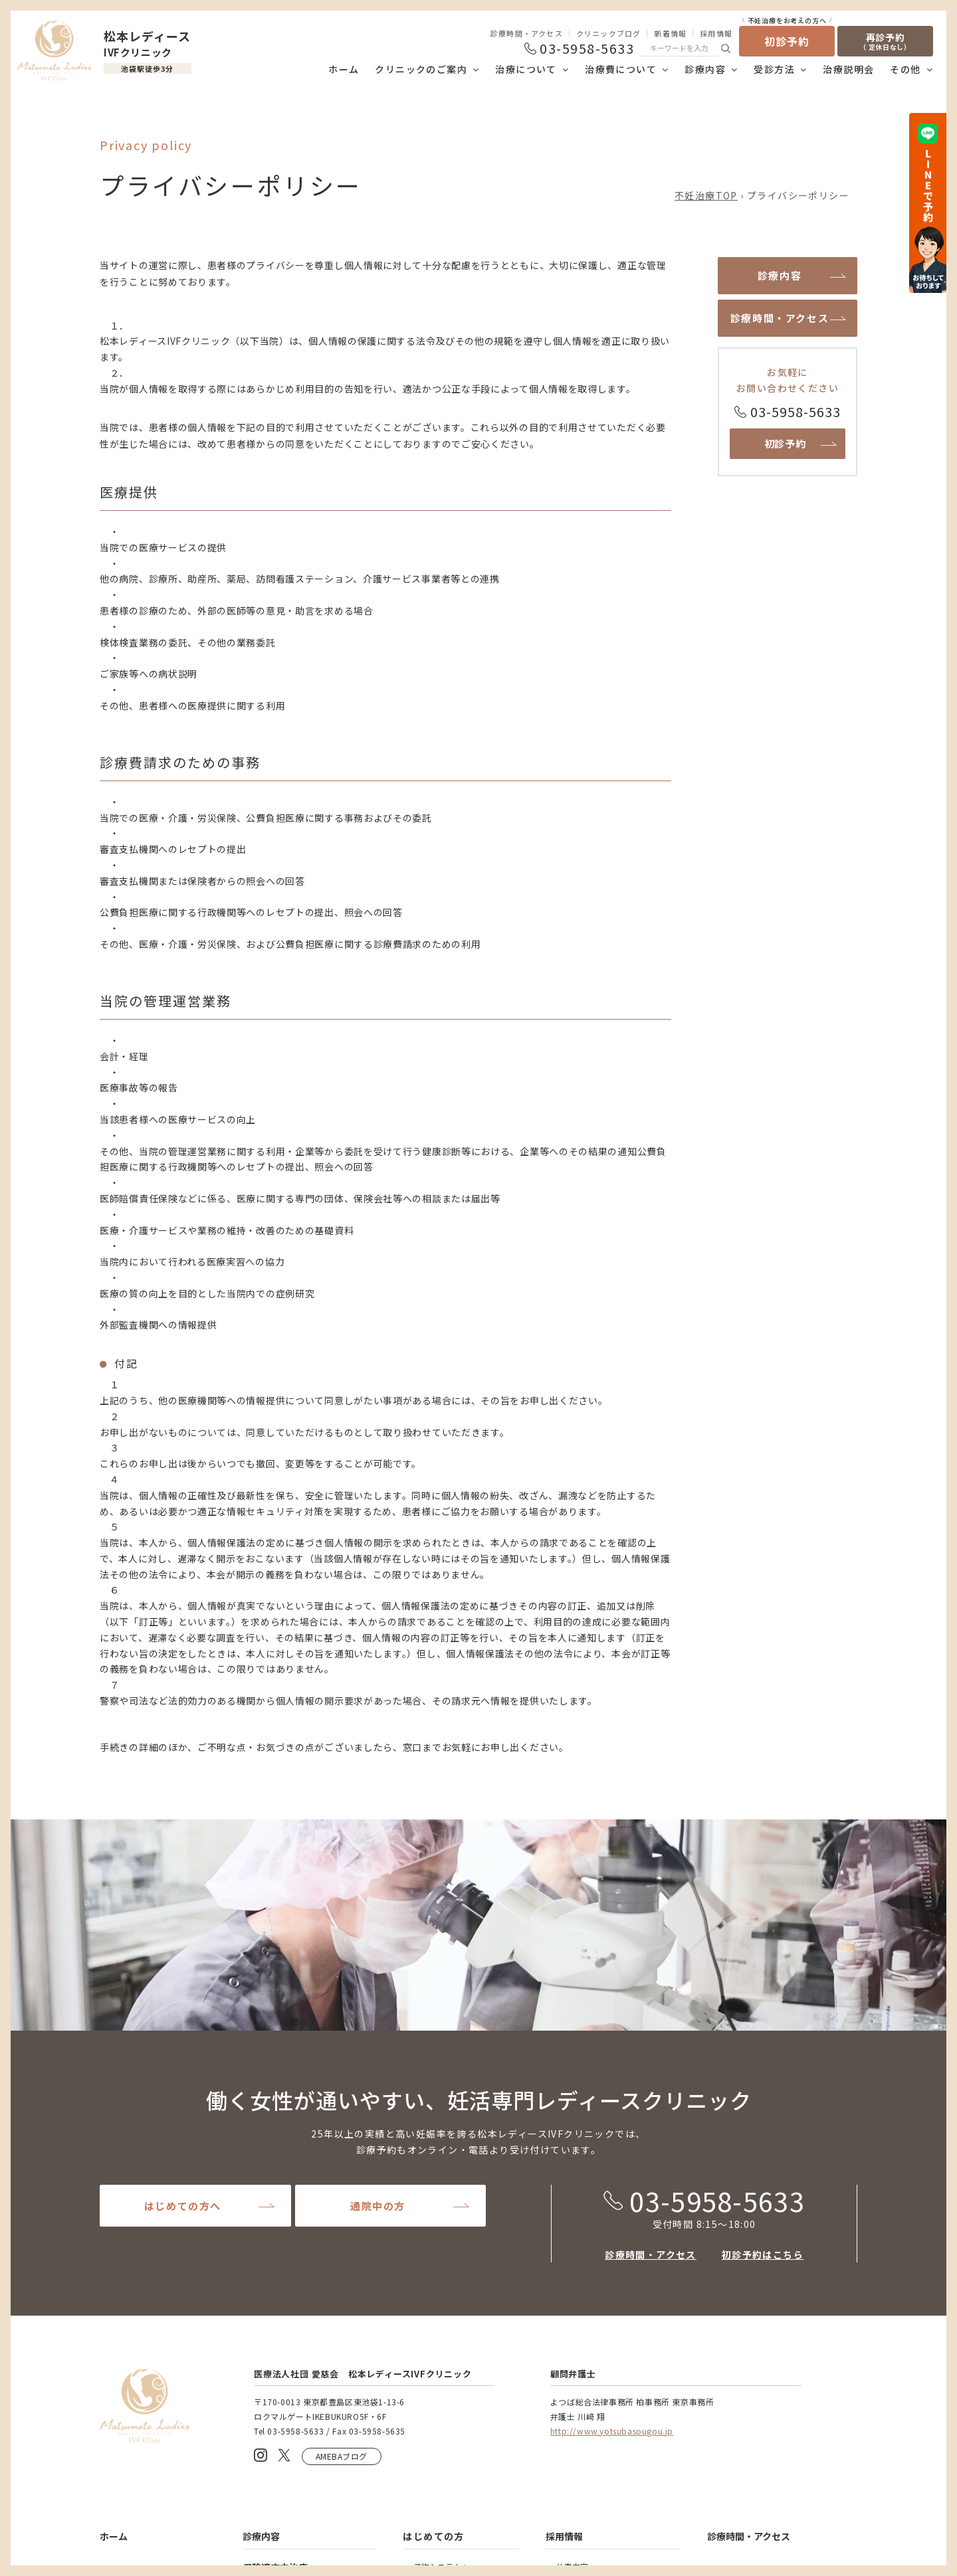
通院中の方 (377, 1747)
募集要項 (572, 2127)
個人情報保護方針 (821, 2521)
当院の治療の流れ (142, 2307)
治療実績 (126, 2326)
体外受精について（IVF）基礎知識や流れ (314, 2233)
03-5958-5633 (704, 1742)
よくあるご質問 (739, 2180)
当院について (580, 2165)
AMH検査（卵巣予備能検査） (305, 2341)
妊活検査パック (281, 2361)
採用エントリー (584, 2146)
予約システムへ (441, 2108)
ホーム (343, 69)
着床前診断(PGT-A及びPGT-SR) (309, 2419)
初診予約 (787, 37)
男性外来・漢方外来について (305, 2278)
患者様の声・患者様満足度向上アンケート (781, 2223)
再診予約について (445, 2233)
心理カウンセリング (289, 2258)
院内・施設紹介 (138, 2181)
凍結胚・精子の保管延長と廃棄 (612, 2233)
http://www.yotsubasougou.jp (611, 1972)
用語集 (568, 2272)
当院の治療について (141, 2257)
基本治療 (269, 2129)
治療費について (621, 69)
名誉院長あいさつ (142, 2200)
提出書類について (588, 2253)
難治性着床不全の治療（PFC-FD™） (305, 2445)
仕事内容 (572, 2108)
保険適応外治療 (275, 2302)
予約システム (437, 2214)
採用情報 (716, 33)
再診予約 (885, 41)
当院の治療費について (150, 2394)
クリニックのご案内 (421, 69)
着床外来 (269, 2400)
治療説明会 (848, 69)
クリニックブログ (608, 33)
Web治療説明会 (441, 2146)
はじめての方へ (182, 1747)
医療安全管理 (735, 2521)
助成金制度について (146, 2413)
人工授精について (285, 2187)
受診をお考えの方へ (449, 2127)
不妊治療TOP (706, 195)
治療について (525, 69)
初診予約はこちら (762, 1796)
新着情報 (670, 33)
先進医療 (269, 2322)
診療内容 (705, 69)
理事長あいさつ (138, 2161)
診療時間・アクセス (526, 33)
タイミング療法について (297, 2207)
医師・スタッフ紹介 (146, 2219)
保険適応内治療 (275, 2109)
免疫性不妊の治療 (285, 2471)
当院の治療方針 (138, 2287)
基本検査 (269, 2148)
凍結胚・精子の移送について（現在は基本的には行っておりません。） (615, 2304)
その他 (905, 69)
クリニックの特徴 (142, 2142)
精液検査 (269, 2168)
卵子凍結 (269, 2381)
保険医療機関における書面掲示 (162, 2439)
